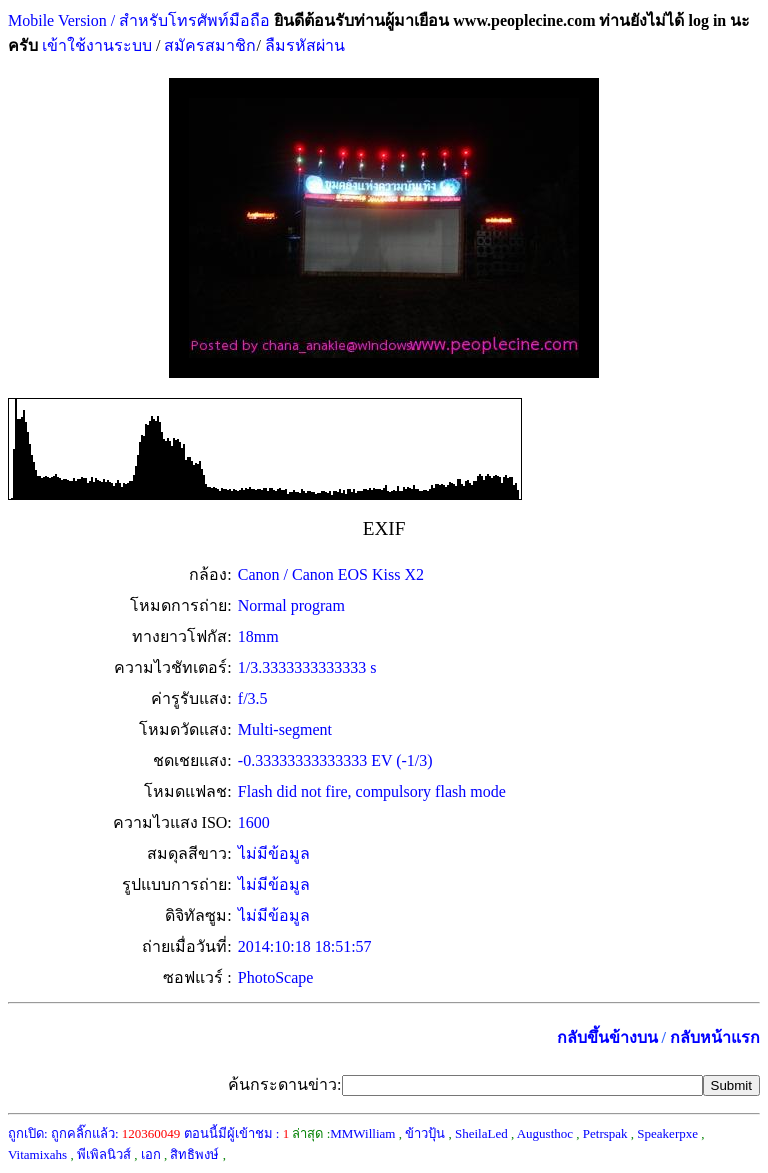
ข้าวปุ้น (425, 1133)
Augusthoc (545, 1133)
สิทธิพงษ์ (194, 1154)
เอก (151, 1154)
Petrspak (605, 1133)
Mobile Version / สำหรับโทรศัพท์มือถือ (139, 20)
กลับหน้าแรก (715, 1037)
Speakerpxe (667, 1133)
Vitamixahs (37, 1154)
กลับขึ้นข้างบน (607, 1037)
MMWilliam (362, 1133)
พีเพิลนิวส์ (104, 1154)
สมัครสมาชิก (210, 45)
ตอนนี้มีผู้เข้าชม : (237, 1133)
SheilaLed (481, 1133)
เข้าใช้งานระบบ (95, 45)
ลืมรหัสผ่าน (303, 45)
